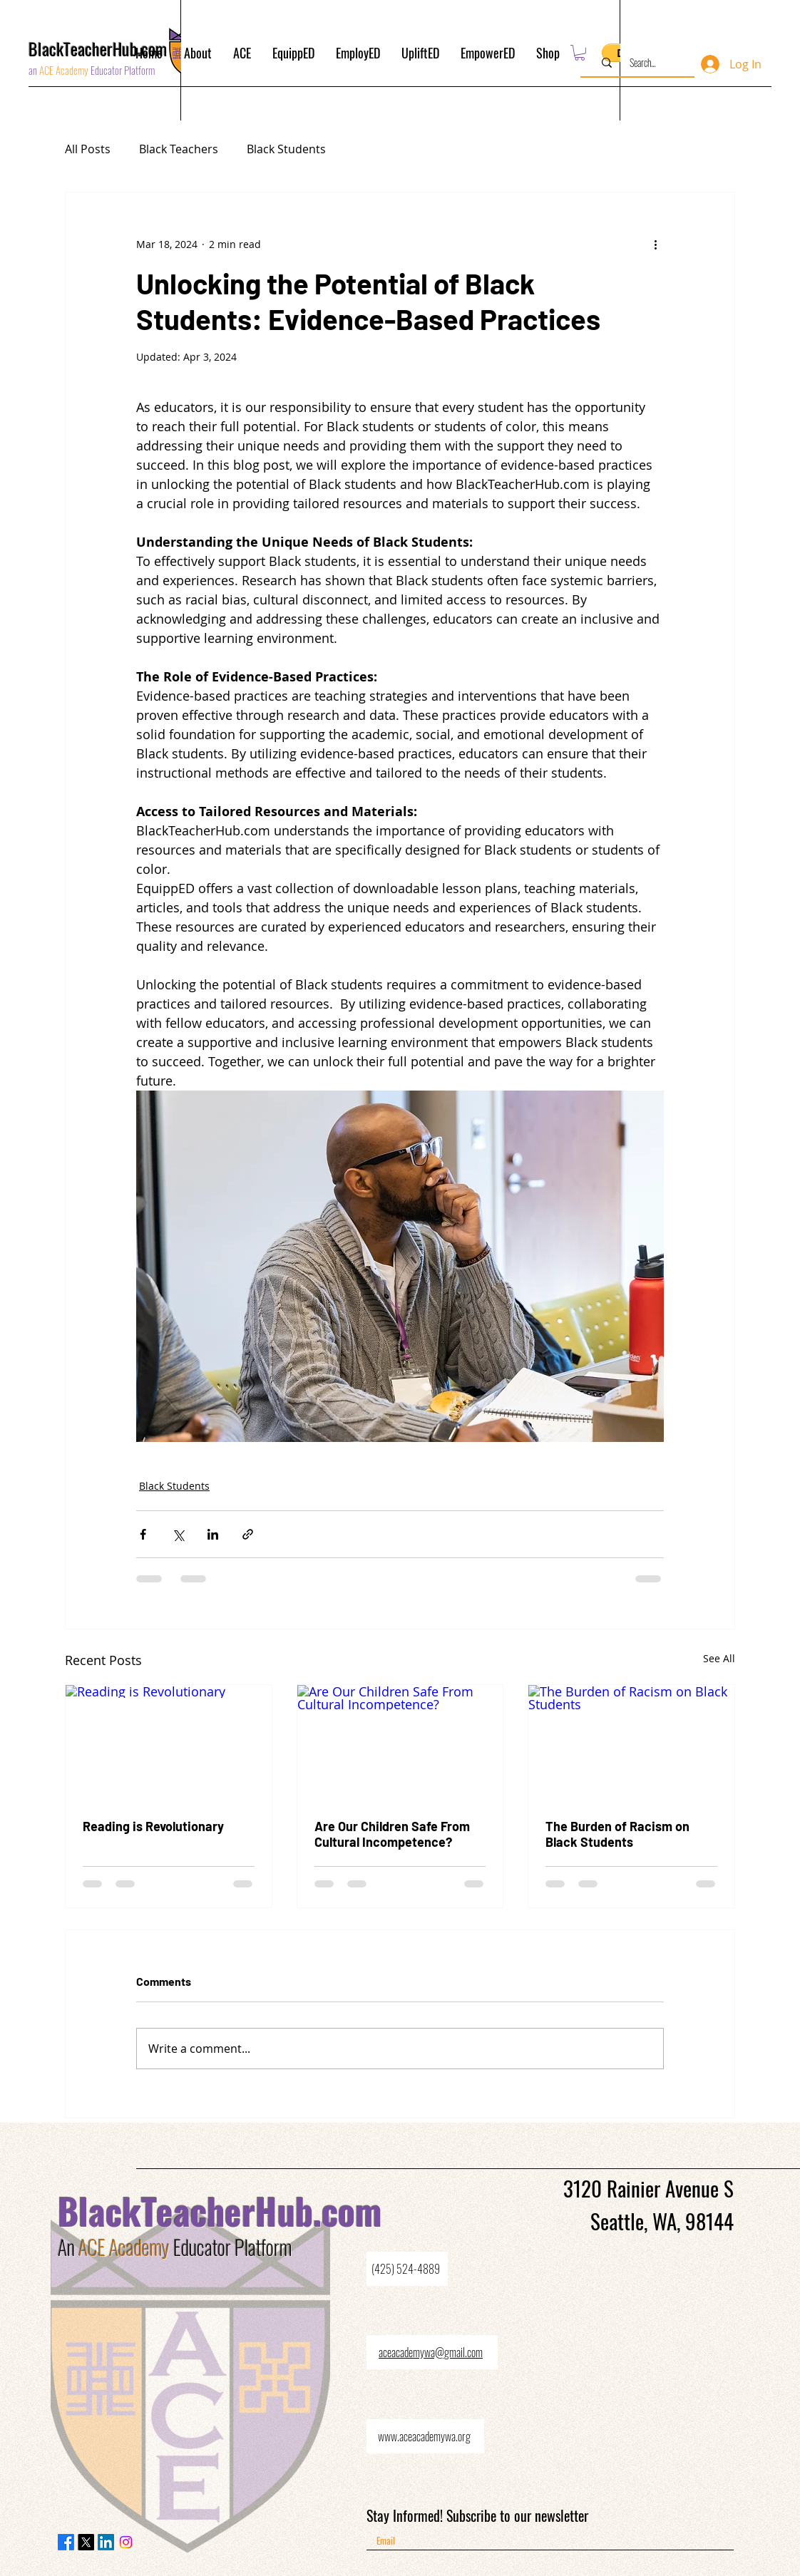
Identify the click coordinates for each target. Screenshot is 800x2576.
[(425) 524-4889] (407, 2269)
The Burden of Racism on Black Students (617, 1834)
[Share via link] (248, 1534)
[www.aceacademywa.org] (425, 2436)
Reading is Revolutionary (153, 1826)
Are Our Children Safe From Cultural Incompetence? (392, 1834)
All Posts (88, 149)
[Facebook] (66, 2542)
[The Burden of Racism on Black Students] (631, 1742)
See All (719, 1658)
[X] (86, 2542)
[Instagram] (126, 2542)
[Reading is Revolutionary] (169, 1742)
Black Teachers (178, 149)
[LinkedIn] (106, 2542)
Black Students (286, 149)
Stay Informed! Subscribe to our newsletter (477, 2515)
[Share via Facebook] (143, 1534)
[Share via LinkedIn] (213, 1534)
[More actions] (655, 243)
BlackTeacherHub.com (220, 2210)
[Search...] (642, 62)
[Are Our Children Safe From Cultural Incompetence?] (400, 1742)
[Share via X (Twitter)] (178, 1534)
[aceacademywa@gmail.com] (432, 2352)
